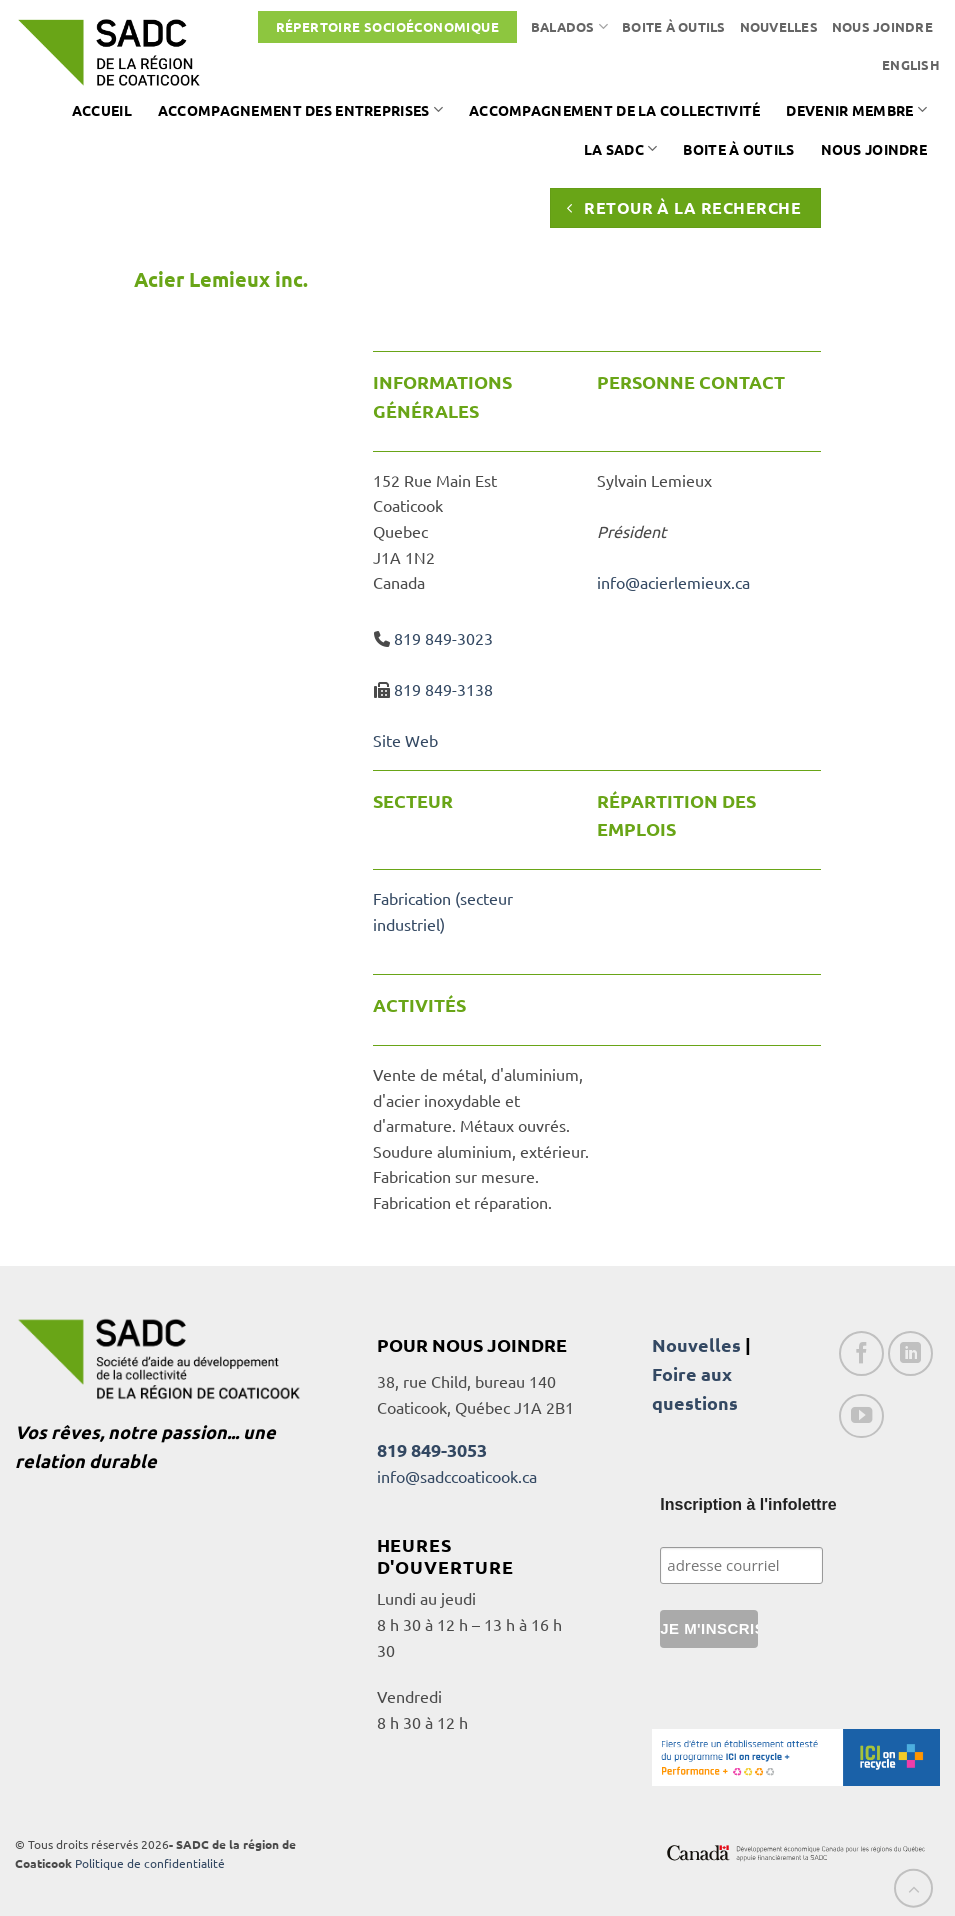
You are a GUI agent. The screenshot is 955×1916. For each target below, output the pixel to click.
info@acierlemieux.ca (673, 582)
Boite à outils (674, 26)
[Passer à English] (911, 65)
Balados (569, 26)
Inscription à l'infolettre (748, 1504)
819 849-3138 (443, 689)
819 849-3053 (432, 1449)
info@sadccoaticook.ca (457, 1476)
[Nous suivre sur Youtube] (861, 1416)
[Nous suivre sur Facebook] (861, 1353)
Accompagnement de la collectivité (615, 110)
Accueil (102, 110)
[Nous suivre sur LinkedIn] (910, 1353)
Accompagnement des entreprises (300, 109)
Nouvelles (779, 26)
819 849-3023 (443, 638)
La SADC (621, 148)
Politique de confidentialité (150, 1863)
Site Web (405, 740)
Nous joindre (882, 26)
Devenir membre (856, 109)
